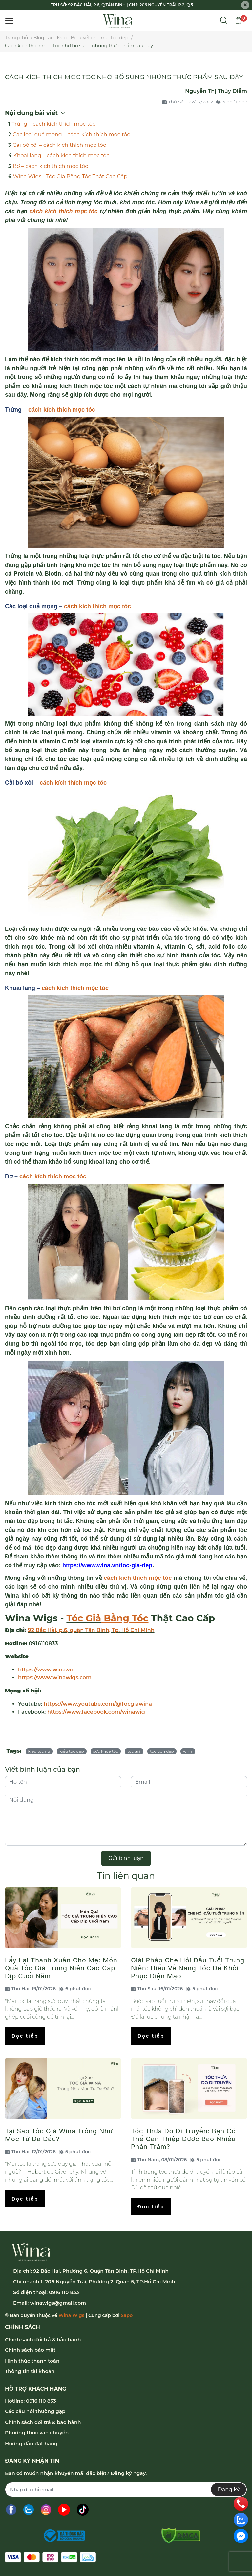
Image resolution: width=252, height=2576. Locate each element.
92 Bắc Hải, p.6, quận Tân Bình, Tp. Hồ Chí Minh (91, 1630)
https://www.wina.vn (46, 1670)
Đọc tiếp (24, 2036)
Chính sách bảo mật (30, 2350)
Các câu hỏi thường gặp (35, 2411)
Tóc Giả (83, 1618)
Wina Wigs (71, 2315)
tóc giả (134, 1751)
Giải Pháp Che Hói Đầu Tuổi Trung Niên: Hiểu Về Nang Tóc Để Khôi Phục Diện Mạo (187, 1968)
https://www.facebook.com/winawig (96, 1712)
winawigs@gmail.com (58, 2303)
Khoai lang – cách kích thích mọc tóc (61, 155)
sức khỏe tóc (105, 1751)
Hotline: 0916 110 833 (30, 2401)
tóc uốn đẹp (162, 1751)
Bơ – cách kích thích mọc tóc (50, 166)
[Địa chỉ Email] (126, 2489)
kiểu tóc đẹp (71, 1751)
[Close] (245, 5)
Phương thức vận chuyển (37, 2433)
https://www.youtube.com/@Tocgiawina (98, 1704)
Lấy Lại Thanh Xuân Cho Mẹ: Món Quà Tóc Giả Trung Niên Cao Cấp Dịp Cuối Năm (61, 1968)
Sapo (127, 2315)
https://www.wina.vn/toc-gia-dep (107, 1565)
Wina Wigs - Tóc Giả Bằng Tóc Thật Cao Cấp (70, 176)
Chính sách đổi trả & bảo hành (43, 2339)
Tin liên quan (126, 1875)
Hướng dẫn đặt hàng (31, 2443)
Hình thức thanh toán (32, 2361)
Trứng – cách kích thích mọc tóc (53, 124)
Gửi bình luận (126, 1858)
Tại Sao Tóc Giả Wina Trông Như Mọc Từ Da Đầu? (59, 2135)
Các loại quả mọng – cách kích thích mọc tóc (71, 134)
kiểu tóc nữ (39, 1751)
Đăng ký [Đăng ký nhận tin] (229, 2489)
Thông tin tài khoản (29, 2371)
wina (188, 1751)
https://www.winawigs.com (55, 1677)
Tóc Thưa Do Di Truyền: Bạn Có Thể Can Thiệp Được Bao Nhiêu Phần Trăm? (183, 2139)
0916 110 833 (64, 2292)
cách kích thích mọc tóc (61, 409)
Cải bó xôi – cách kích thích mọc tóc (59, 145)
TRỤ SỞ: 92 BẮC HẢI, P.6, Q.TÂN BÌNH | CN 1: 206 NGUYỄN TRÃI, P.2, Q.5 (122, 4)
